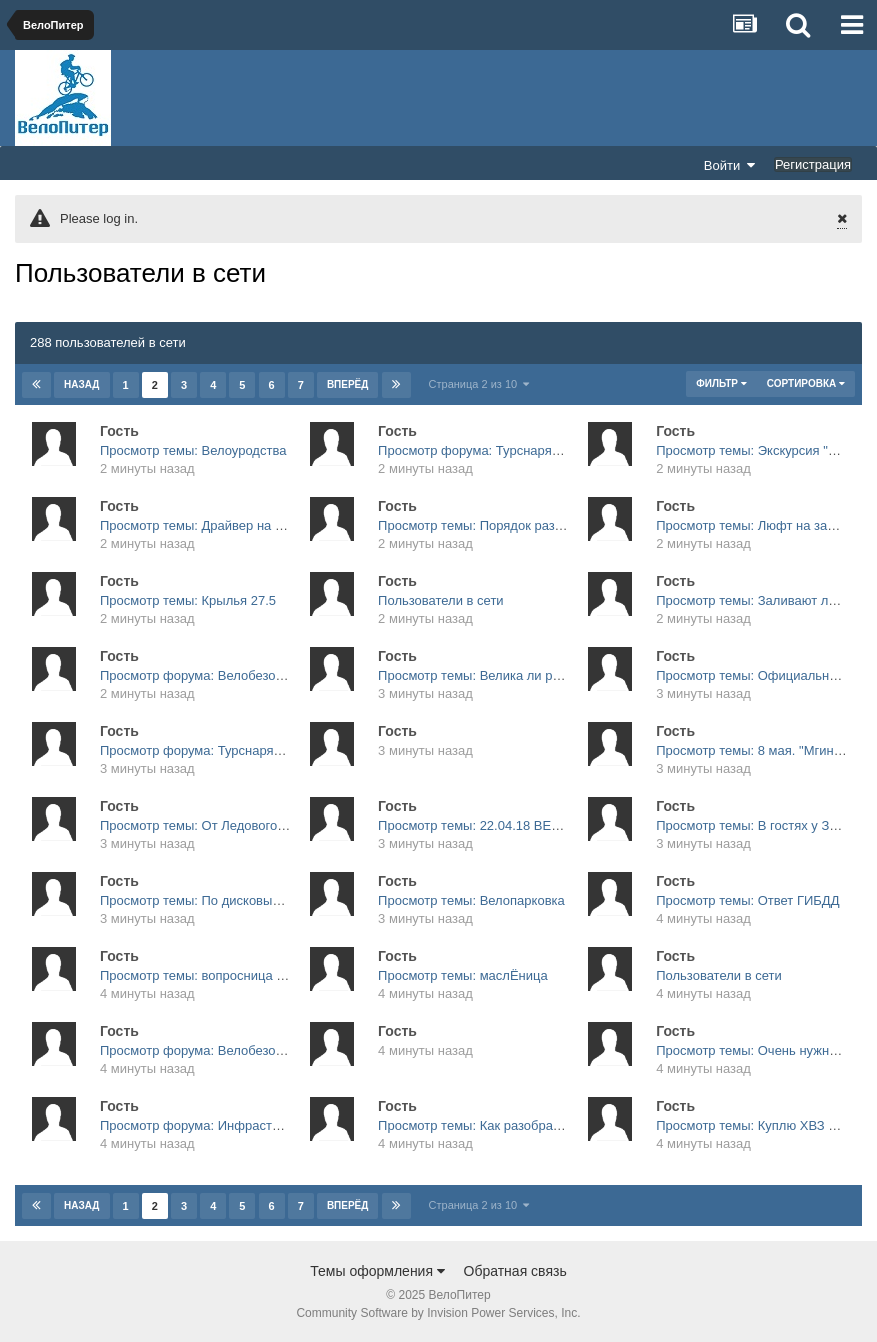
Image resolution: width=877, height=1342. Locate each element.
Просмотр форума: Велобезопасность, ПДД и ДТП (252, 675)
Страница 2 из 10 (479, 384)
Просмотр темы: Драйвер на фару (203, 525)
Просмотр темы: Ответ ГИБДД (747, 900)
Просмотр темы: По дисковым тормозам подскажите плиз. (276, 900)
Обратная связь (515, 1271)
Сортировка (806, 383)
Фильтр (721, 383)
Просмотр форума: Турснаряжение (483, 450)
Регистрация (813, 164)
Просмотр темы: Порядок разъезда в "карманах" (524, 525)
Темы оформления (377, 1271)
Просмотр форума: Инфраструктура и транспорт (247, 1125)
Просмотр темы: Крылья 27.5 (188, 600)
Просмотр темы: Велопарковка (471, 900)
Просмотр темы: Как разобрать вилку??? (501, 1125)
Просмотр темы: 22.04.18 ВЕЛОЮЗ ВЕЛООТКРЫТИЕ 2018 (556, 825)
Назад (81, 384)
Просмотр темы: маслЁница (463, 975)
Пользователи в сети (441, 600)
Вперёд (348, 384)
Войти (730, 165)
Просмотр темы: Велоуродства (193, 450)
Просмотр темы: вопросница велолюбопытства (242, 975)
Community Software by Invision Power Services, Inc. (438, 1313)
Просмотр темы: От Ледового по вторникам (231, 825)
